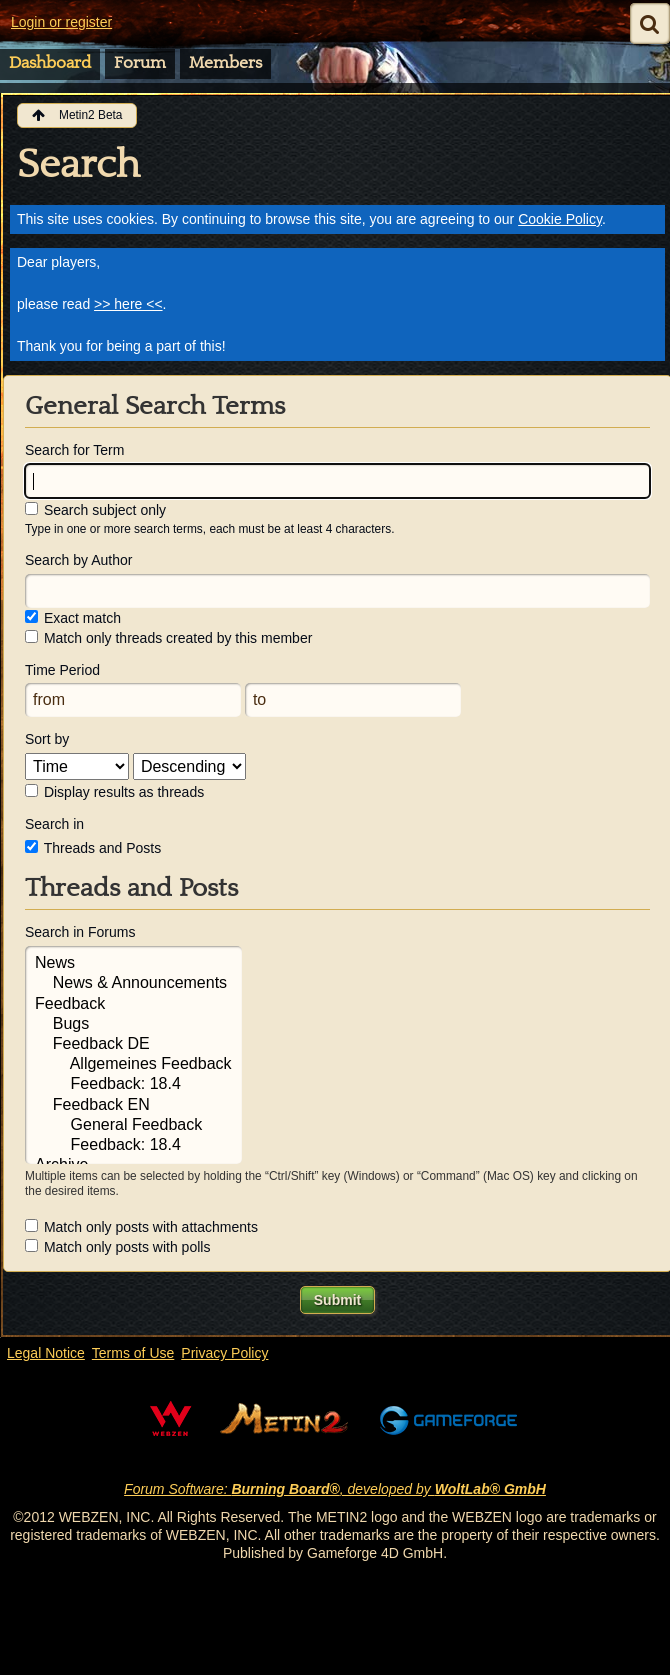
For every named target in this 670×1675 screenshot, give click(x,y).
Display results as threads (114, 792)
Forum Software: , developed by (335, 1489)
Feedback (133, 1005)
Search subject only (95, 510)
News (133, 964)
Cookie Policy (560, 219)
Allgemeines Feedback (133, 1065)
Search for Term (74, 450)
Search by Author (78, 560)
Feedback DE (133, 1045)
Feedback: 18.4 (133, 1085)
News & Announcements (133, 984)
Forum (140, 63)
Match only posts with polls (117, 1247)
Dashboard (50, 63)
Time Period (62, 670)
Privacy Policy (224, 1353)
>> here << (128, 304)
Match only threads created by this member (168, 638)
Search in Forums (80, 932)
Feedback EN (133, 1106)
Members (225, 63)
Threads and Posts (93, 848)
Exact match (73, 618)
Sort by (47, 739)
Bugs (133, 1025)
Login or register (61, 22)
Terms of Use (133, 1353)
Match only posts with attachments (141, 1227)
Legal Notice (46, 1353)
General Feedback (133, 1126)
